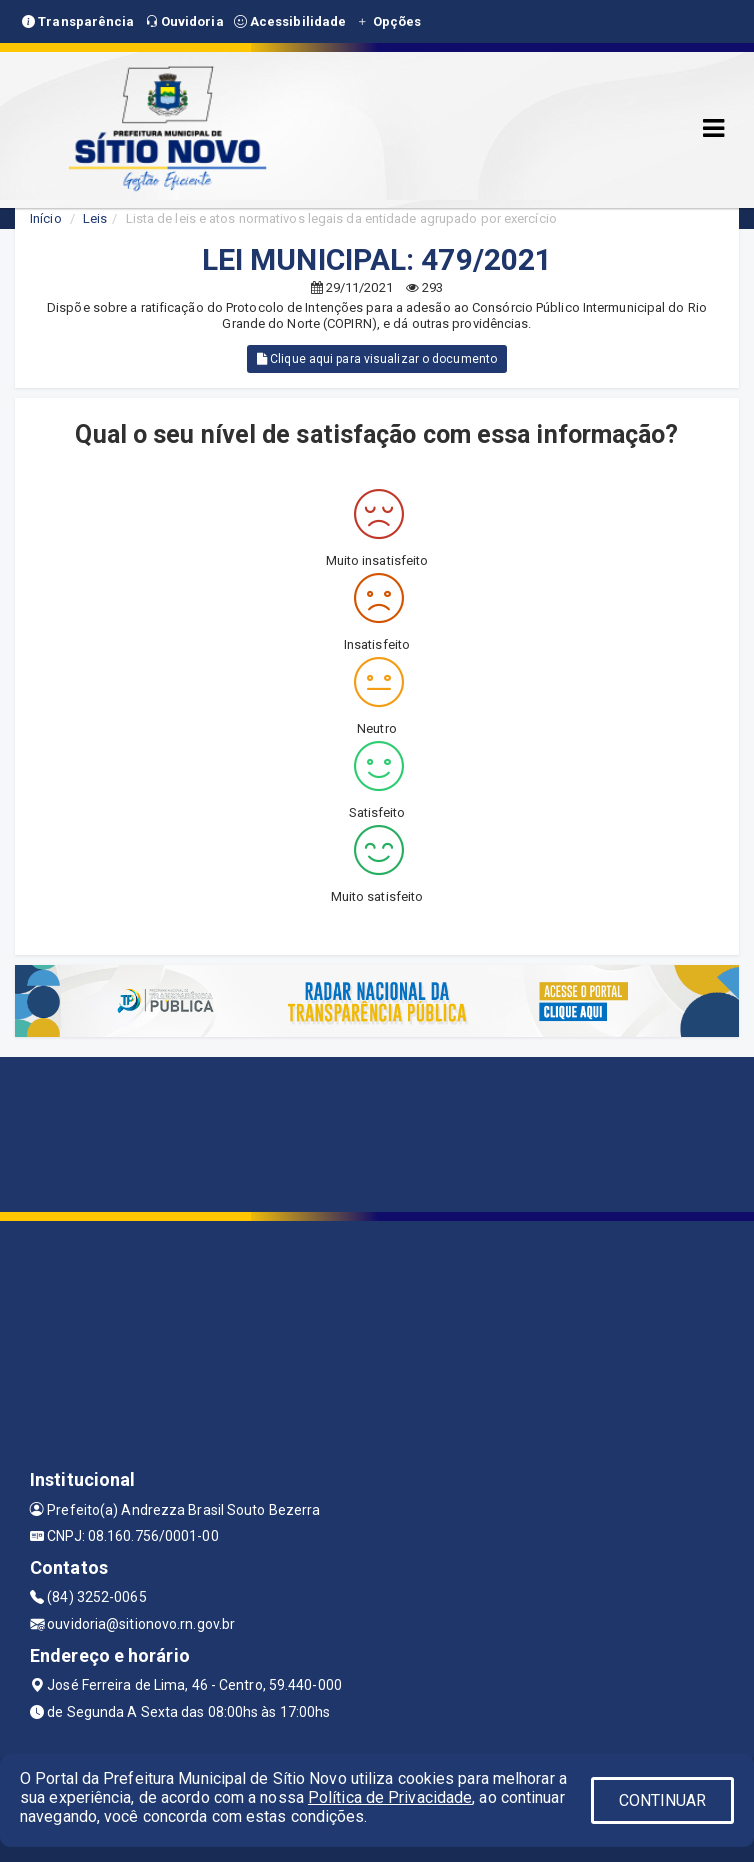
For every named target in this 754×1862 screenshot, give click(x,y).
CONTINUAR (663, 1800)
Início (46, 218)
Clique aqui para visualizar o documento (377, 359)
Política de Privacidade (390, 1797)
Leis (95, 218)
